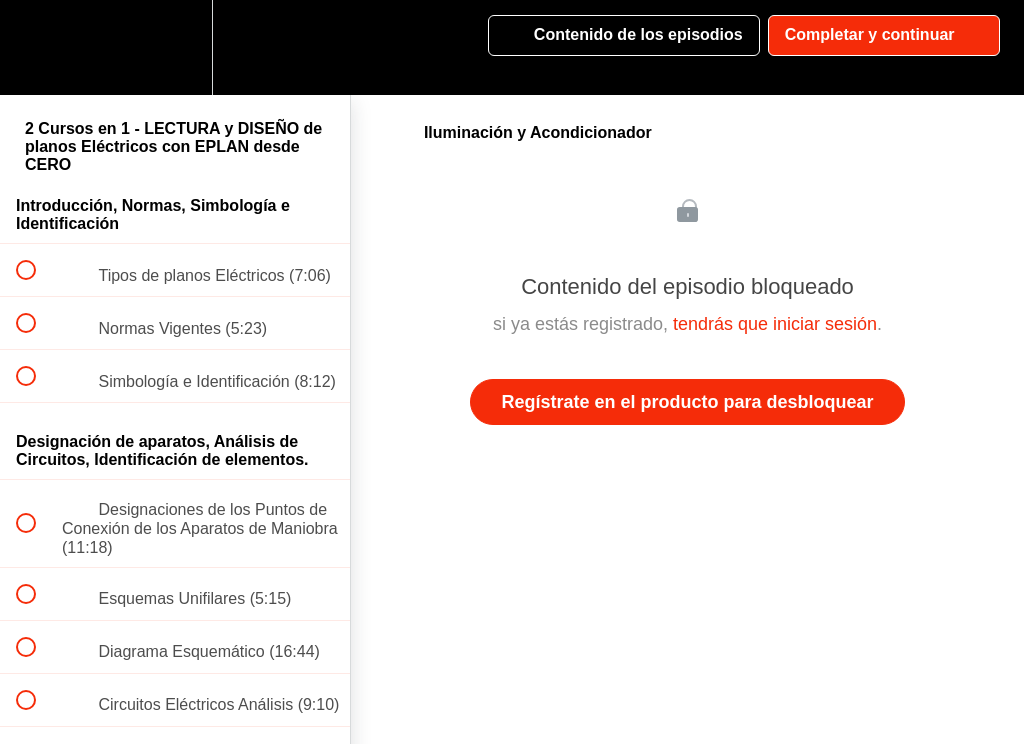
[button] (37, 47)
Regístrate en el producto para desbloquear (687, 402)
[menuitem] (175, 47)
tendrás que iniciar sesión (775, 324)
